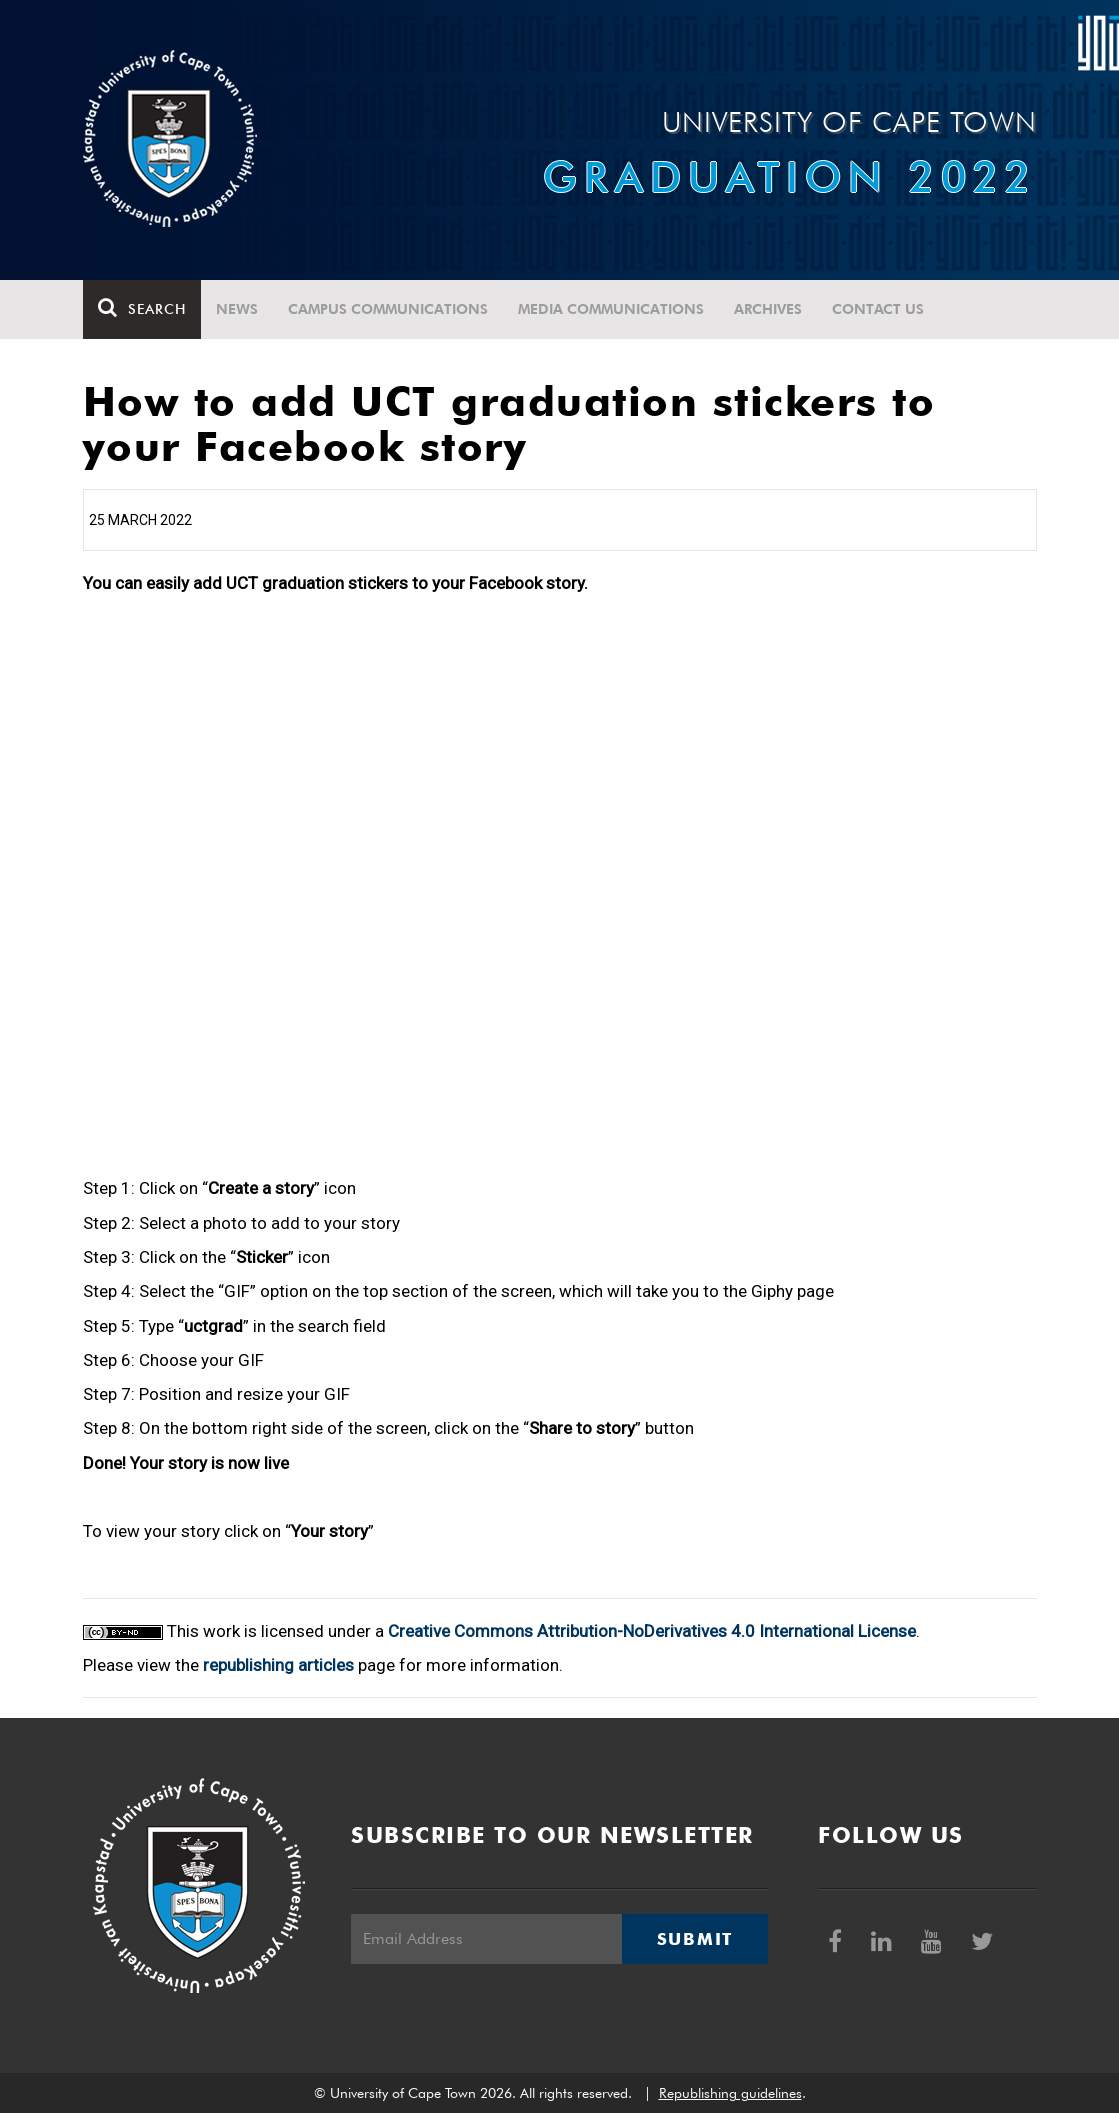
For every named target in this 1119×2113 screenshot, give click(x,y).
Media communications (611, 309)
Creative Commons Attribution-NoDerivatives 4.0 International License (652, 1631)
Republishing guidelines (730, 2093)
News (237, 309)
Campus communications (388, 309)
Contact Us (878, 309)
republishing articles (278, 1665)
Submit (695, 1939)
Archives (768, 309)
